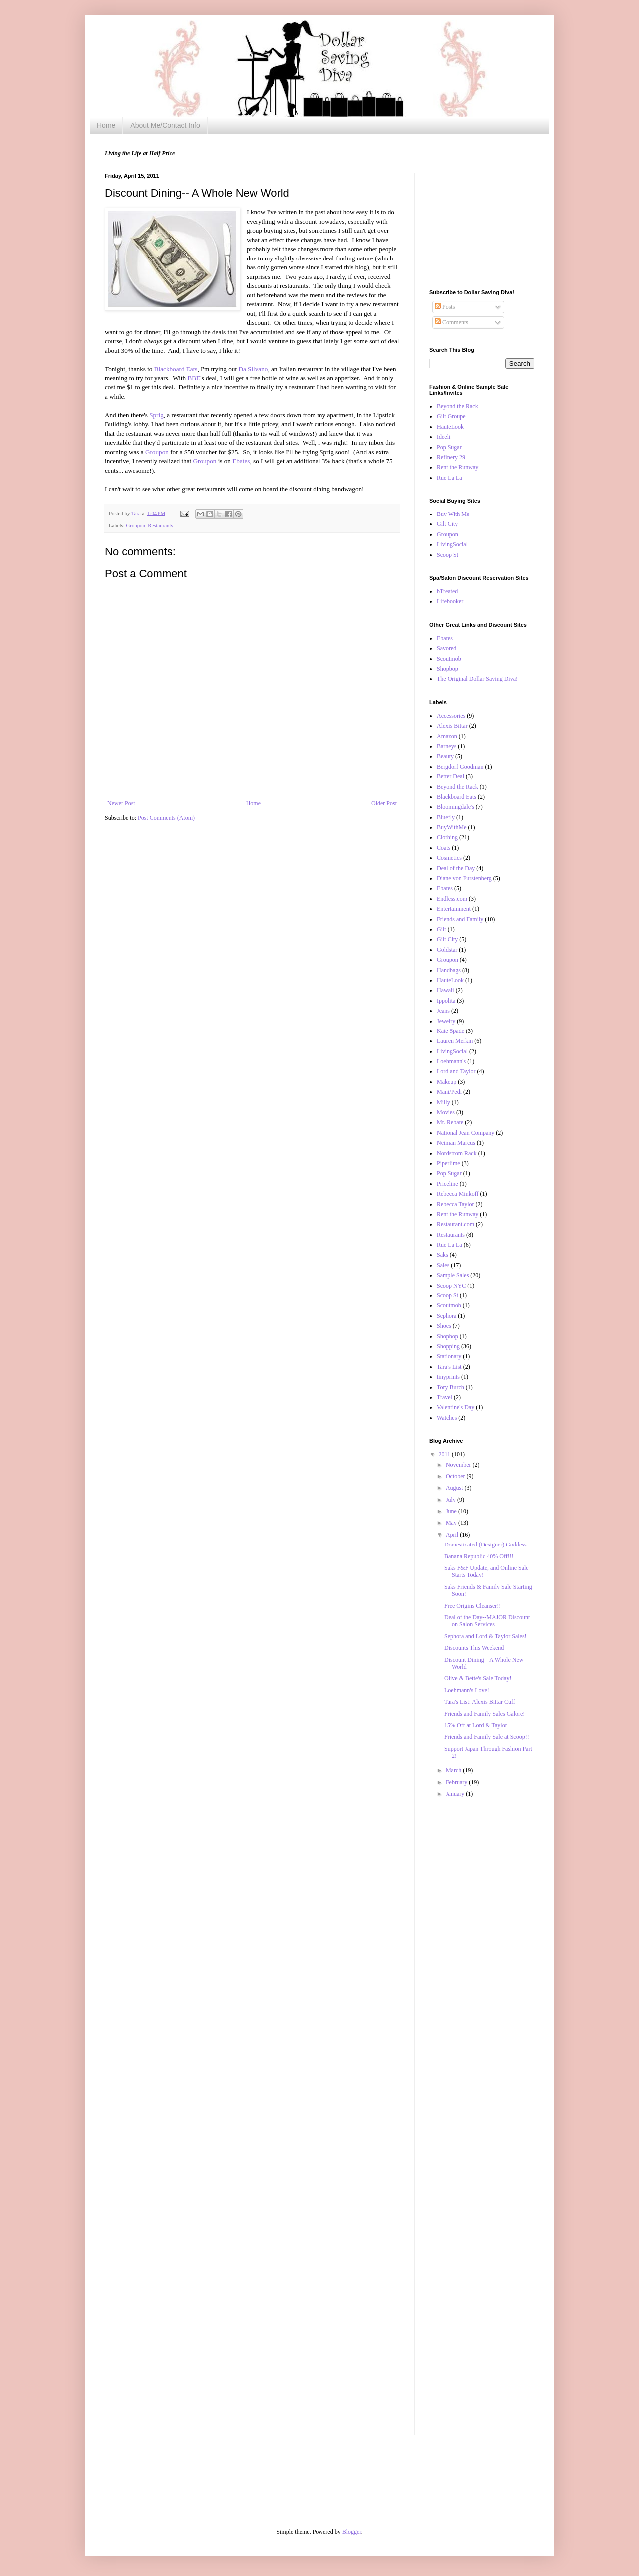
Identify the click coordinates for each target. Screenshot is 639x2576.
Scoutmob (449, 658)
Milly (443, 1102)
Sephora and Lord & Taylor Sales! (485, 1636)
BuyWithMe (452, 827)
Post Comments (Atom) (166, 817)
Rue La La (449, 477)
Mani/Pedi (449, 1091)
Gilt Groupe (451, 416)
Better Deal (450, 776)
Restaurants (160, 525)
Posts (445, 306)
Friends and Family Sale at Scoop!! (486, 1736)
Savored (446, 648)
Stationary (449, 1356)
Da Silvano (253, 369)
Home (106, 125)
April (453, 1534)
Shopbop (447, 668)
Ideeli (443, 436)
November (459, 1464)
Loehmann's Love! (466, 1690)
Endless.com (452, 898)
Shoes (444, 1325)
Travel (444, 1397)
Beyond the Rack (457, 406)
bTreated (447, 591)
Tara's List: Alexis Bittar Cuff (479, 1701)
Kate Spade (450, 1031)
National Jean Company (465, 1132)
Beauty (445, 756)
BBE (194, 378)
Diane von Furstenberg (464, 878)
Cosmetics (449, 857)
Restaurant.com (455, 1224)
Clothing (447, 837)
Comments (451, 322)
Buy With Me (453, 514)
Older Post (384, 803)
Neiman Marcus (456, 1142)
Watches (447, 1417)
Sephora (446, 1315)
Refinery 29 (451, 457)
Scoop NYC (451, 1285)
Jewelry (446, 1021)
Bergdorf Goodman (460, 766)
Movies (446, 1112)
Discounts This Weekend (474, 1647)
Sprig (156, 415)
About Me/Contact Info (165, 125)
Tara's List (449, 1366)
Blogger (351, 2531)
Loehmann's (451, 1061)
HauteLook (450, 426)
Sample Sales (453, 1275)
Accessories (451, 715)
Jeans (443, 1010)
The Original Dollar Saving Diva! (477, 678)
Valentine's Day (455, 1407)
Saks (442, 1254)
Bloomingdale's (455, 806)
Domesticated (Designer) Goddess (485, 1544)
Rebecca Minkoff (457, 1193)
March (454, 1770)
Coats (443, 847)
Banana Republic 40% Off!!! (479, 1556)
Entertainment (454, 908)
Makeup (446, 1081)
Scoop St (447, 554)
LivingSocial (452, 544)
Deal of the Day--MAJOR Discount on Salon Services (487, 1621)
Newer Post (121, 803)
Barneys (446, 746)
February (457, 1782)
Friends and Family (460, 919)
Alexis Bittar (452, 725)
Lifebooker (450, 601)
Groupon (157, 452)
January (456, 1793)
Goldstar (447, 949)
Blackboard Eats (176, 369)
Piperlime (448, 1163)
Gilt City (447, 523)
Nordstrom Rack (457, 1153)
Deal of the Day (456, 868)
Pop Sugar (449, 447)
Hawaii (445, 990)
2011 (445, 1454)
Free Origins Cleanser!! (472, 1605)
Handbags (449, 970)
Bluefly (446, 817)
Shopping (448, 1346)
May (452, 1522)
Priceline (447, 1183)
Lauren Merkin (455, 1040)
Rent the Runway (457, 467)
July (451, 1499)
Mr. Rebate (450, 1122)
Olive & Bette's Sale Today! (477, 1678)
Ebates (241, 461)
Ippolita (446, 1000)
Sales (443, 1265)
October (456, 1476)
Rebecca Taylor (455, 1204)
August (455, 1487)
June (452, 1511)
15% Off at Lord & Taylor (475, 1725)
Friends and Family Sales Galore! (484, 1713)
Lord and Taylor (456, 1071)
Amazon (447, 736)
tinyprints (448, 1376)
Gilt (441, 929)
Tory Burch (450, 1387)
